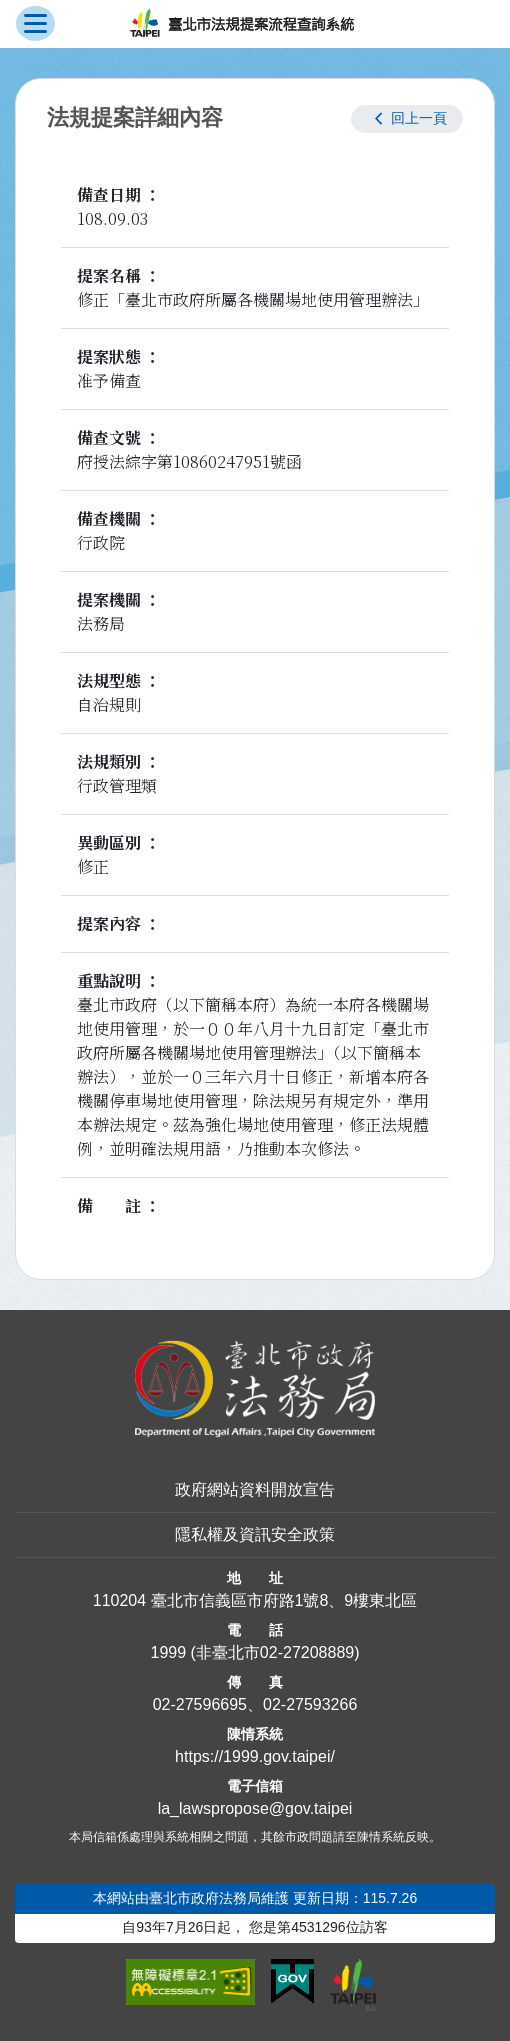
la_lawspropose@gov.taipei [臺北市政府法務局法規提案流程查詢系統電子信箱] (255, 1808)
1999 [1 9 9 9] (168, 1652)
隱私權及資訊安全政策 (255, 1534)
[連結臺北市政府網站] (353, 1985)
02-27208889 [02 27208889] (307, 1652)
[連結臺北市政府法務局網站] (255, 1389)
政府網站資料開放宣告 (255, 1489)
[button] (407, 119)
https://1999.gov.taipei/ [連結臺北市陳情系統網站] (255, 1756)
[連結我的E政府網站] (292, 1982)
